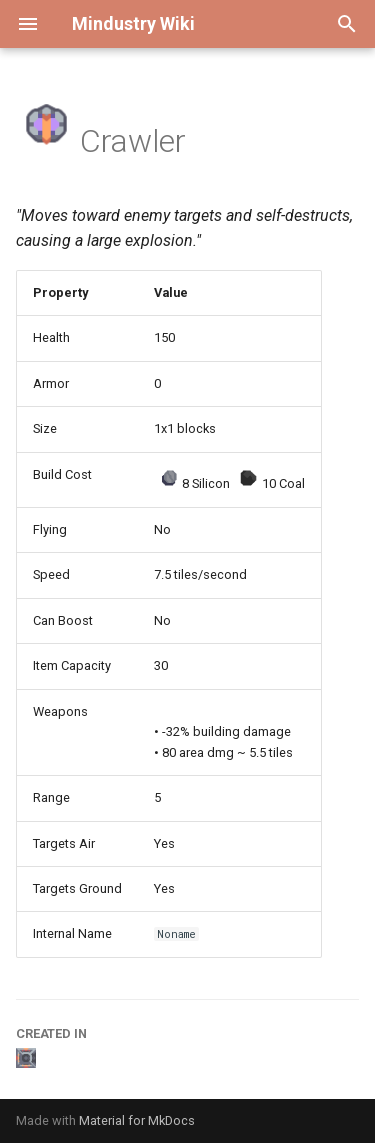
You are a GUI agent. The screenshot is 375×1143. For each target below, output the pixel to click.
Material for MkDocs (137, 1120)
